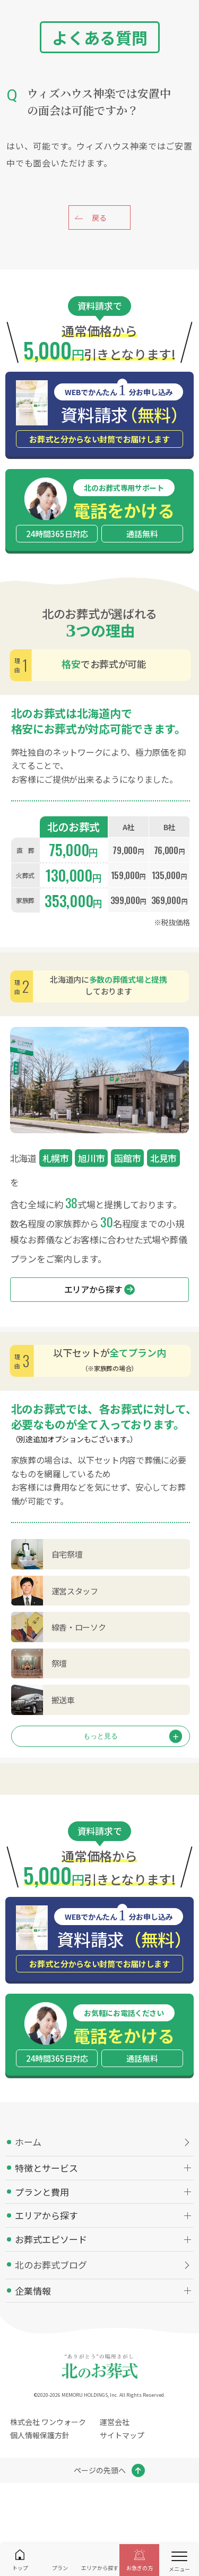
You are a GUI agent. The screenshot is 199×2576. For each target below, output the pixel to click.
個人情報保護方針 (40, 2435)
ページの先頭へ (100, 2470)
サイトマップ (122, 2435)
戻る (99, 217)
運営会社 (114, 2421)
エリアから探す (99, 1289)
